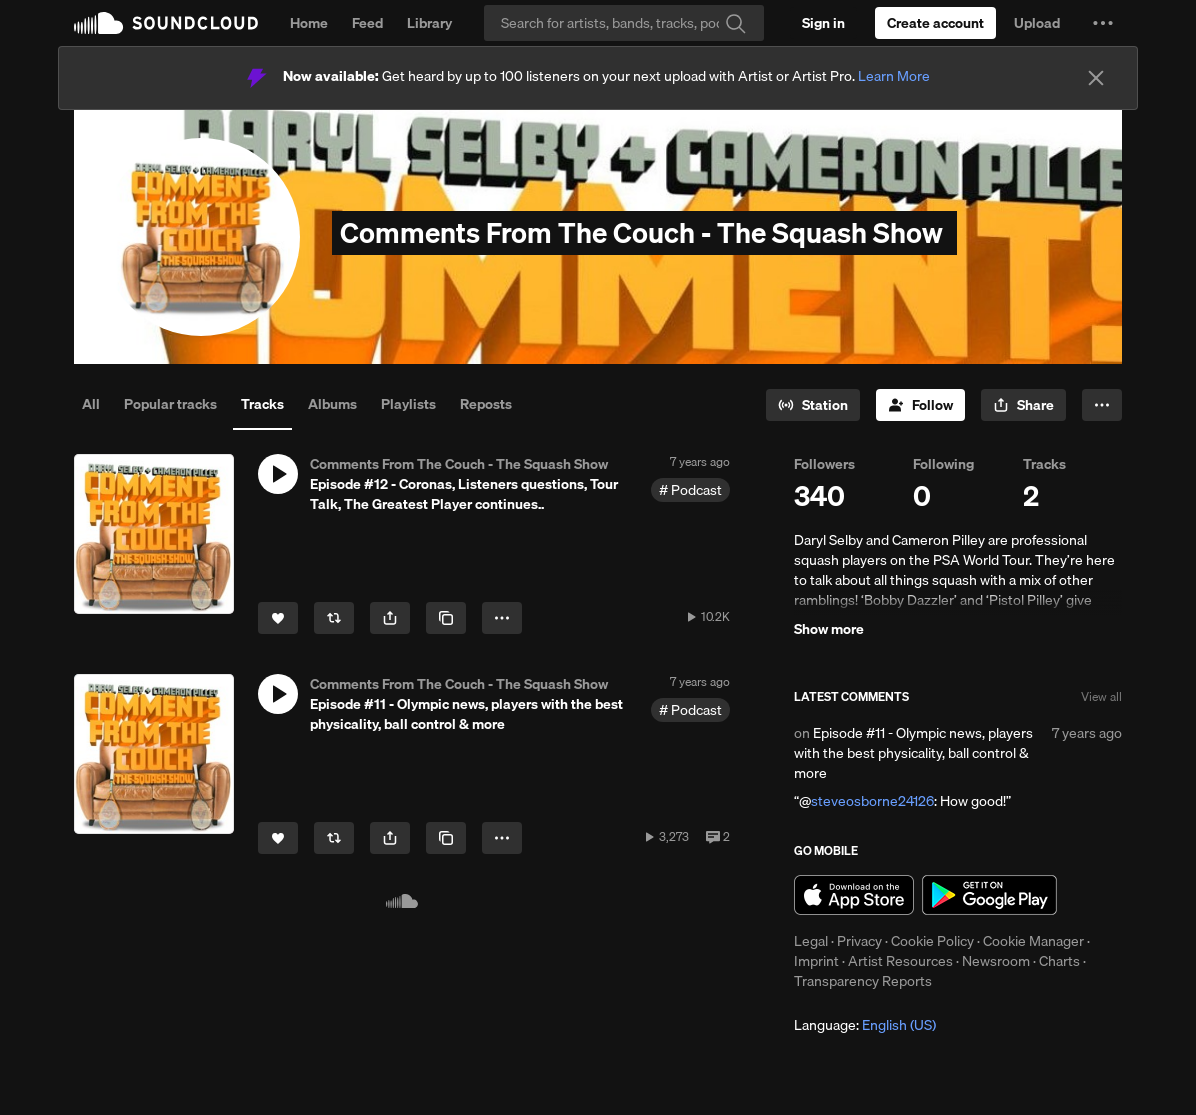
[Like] (278, 618)
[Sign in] (823, 23)
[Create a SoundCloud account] (935, 23)
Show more (829, 629)
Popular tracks (170, 404)
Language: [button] (865, 1025)
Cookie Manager (1033, 941)
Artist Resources (900, 961)
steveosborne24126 (872, 801)
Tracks (262, 404)
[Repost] (334, 618)
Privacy (859, 941)
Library (429, 23)
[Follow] (920, 405)
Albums (332, 404)
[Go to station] (813, 405)
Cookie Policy (932, 941)
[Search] (624, 23)
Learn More (894, 76)
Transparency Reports (863, 981)
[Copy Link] (446, 618)
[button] (1103, 23)
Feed (367, 23)
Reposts (486, 404)
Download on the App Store (854, 895)
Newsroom (996, 961)
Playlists (408, 404)
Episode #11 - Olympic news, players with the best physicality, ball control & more (913, 753)
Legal (811, 941)
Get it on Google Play (989, 895)
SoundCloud (166, 23)
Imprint (816, 961)
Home (309, 23)
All (91, 404)
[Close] (1096, 78)
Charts (1059, 961)
